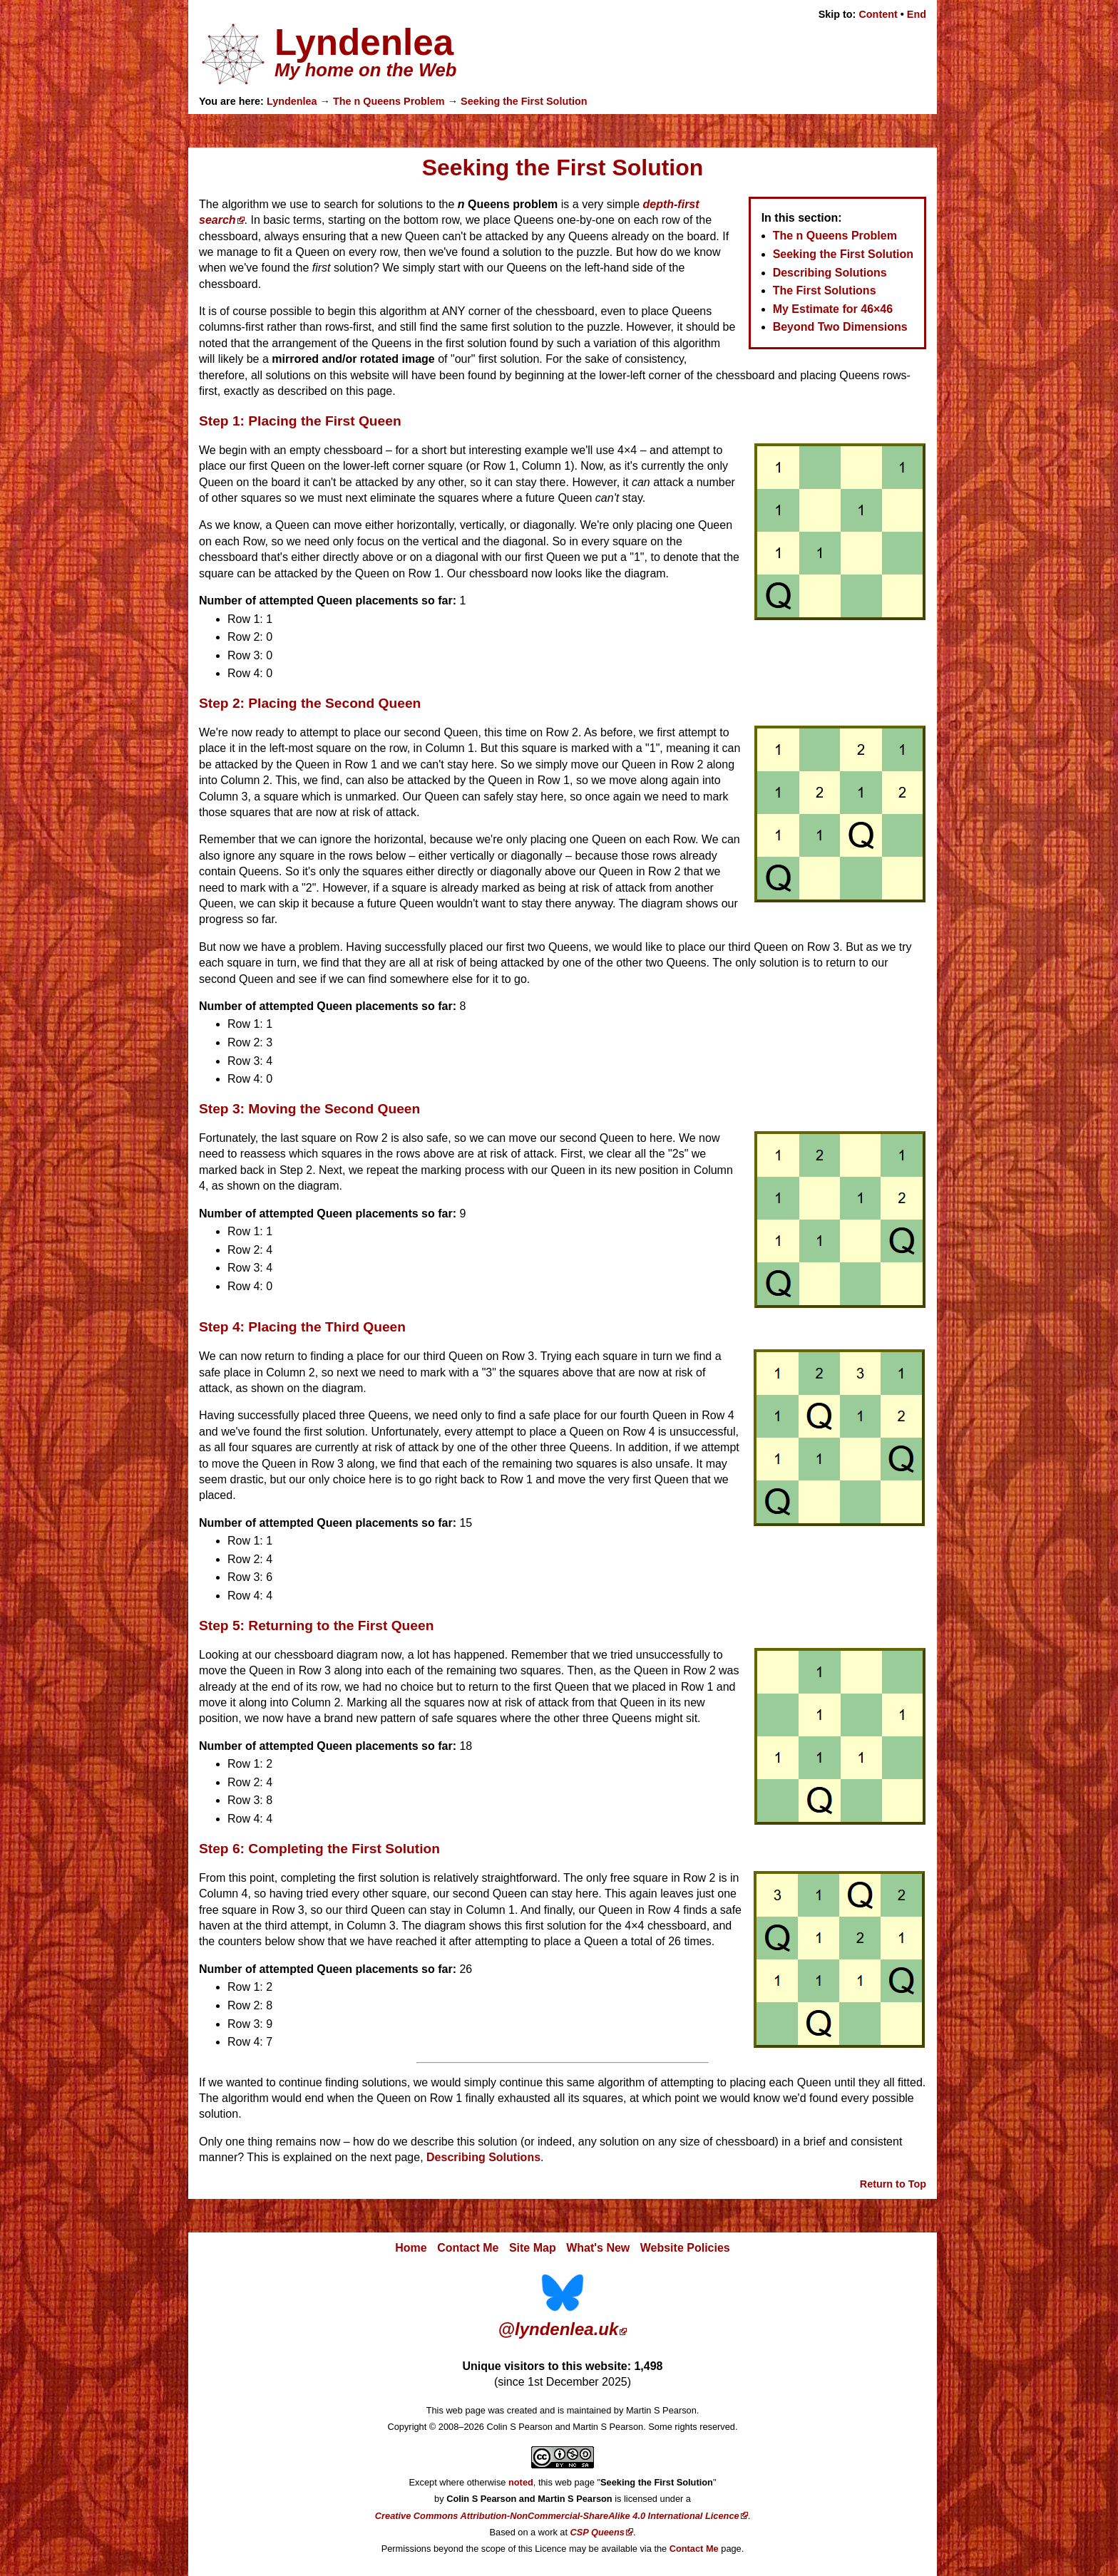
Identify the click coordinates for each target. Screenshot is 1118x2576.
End (916, 14)
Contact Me (467, 2248)
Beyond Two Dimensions (840, 327)
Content (877, 14)
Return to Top (893, 2184)
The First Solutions (824, 290)
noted (520, 2482)
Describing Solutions (830, 273)
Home (410, 2248)
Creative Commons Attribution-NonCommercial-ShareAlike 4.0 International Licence (557, 2515)
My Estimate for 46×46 (833, 309)
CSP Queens (597, 2532)
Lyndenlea (292, 101)
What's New (598, 2248)
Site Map (532, 2248)
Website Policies (685, 2248)
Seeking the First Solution (524, 101)
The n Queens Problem (389, 101)
